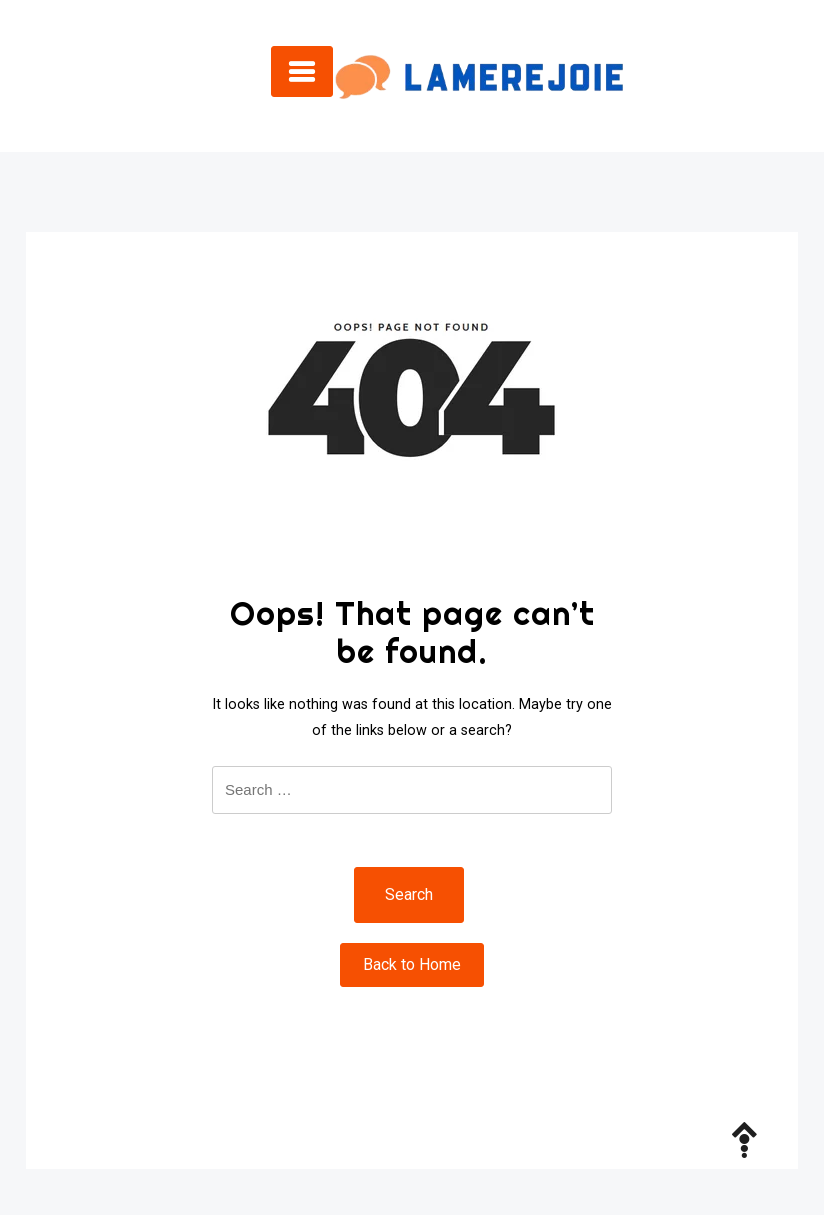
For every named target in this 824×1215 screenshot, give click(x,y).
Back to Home (412, 964)
